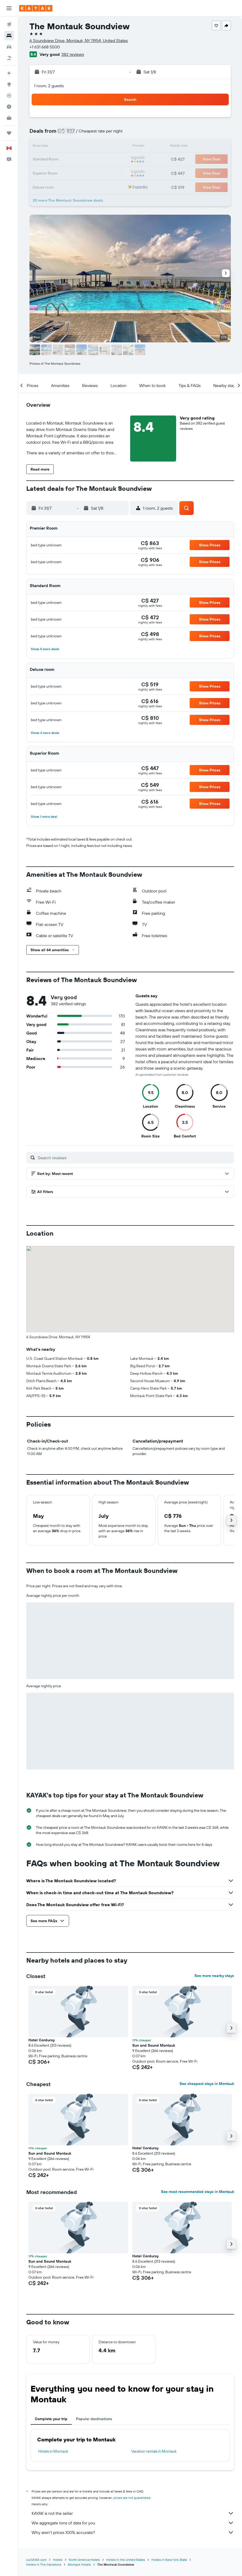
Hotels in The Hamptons (43, 2564)
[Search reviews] (134, 1157)
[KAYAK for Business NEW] (9, 118)
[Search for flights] (9, 24)
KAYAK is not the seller (133, 2513)
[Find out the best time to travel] (9, 106)
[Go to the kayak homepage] (35, 8)
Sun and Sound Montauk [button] (153, 2045)
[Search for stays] (9, 35)
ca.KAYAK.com (36, 2560)
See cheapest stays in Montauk (207, 2083)
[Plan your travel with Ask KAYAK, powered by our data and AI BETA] (9, 73)
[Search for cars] (9, 46)
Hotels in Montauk (53, 2451)
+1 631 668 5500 (44, 46)
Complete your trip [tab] (51, 2418)
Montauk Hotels (79, 2564)
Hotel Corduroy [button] (41, 2040)
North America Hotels (84, 2560)
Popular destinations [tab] (94, 2418)
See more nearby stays (214, 1975)
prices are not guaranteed (131, 2498)
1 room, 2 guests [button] (49, 85)
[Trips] (9, 133)
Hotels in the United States (125, 2560)
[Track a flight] (9, 95)
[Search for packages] (9, 58)
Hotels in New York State (169, 2560)
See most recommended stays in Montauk (197, 2191)
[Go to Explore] (9, 84)
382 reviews (72, 54)
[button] (9, 8)
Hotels (57, 2560)
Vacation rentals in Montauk (154, 2451)
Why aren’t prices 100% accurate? (133, 2532)
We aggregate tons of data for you (133, 2523)
